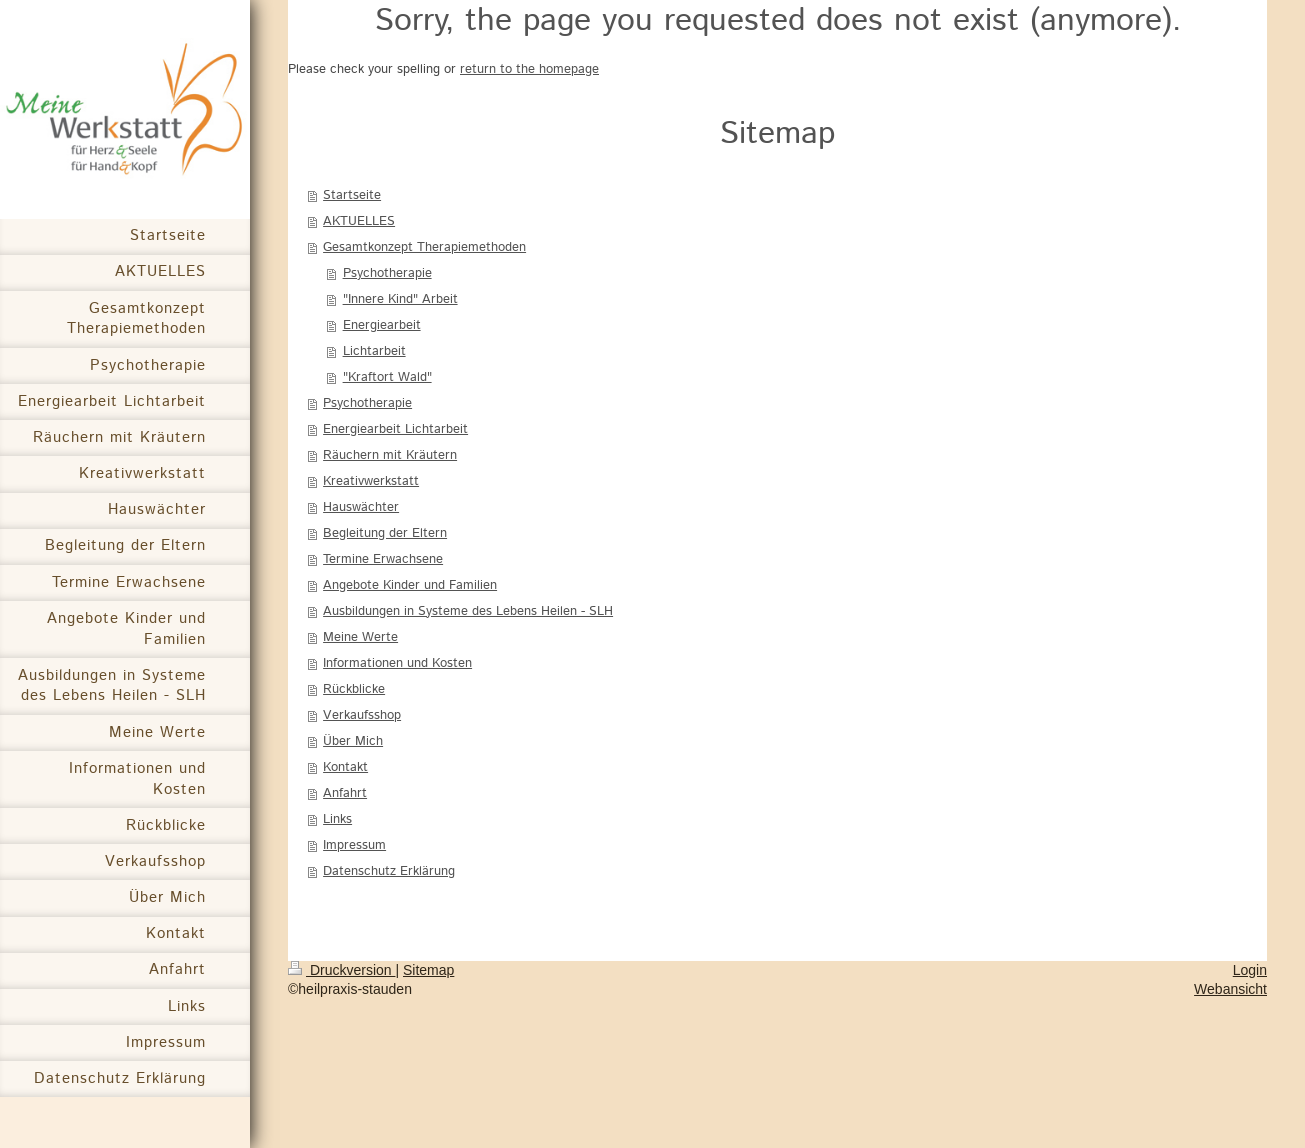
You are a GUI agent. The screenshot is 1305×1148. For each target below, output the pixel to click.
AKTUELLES (359, 221)
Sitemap (428, 970)
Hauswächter (361, 507)
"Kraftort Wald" (387, 377)
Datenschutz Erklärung (389, 871)
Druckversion (341, 970)
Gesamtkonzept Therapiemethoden (424, 247)
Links (337, 819)
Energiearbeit (382, 325)
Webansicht (1230, 989)
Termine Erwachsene (383, 559)
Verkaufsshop (362, 715)
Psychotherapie (387, 273)
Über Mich (353, 741)
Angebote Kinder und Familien (410, 585)
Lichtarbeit (374, 351)
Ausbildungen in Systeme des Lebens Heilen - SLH (468, 611)
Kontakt (345, 767)
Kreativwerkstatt (371, 481)
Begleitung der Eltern (385, 533)
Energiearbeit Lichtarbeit (395, 429)
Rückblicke (354, 689)
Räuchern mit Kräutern (390, 455)
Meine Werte (360, 637)
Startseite (352, 195)
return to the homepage (529, 69)
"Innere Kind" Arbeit (400, 299)
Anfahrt (345, 793)
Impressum (354, 845)
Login (1250, 970)
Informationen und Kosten (397, 663)
